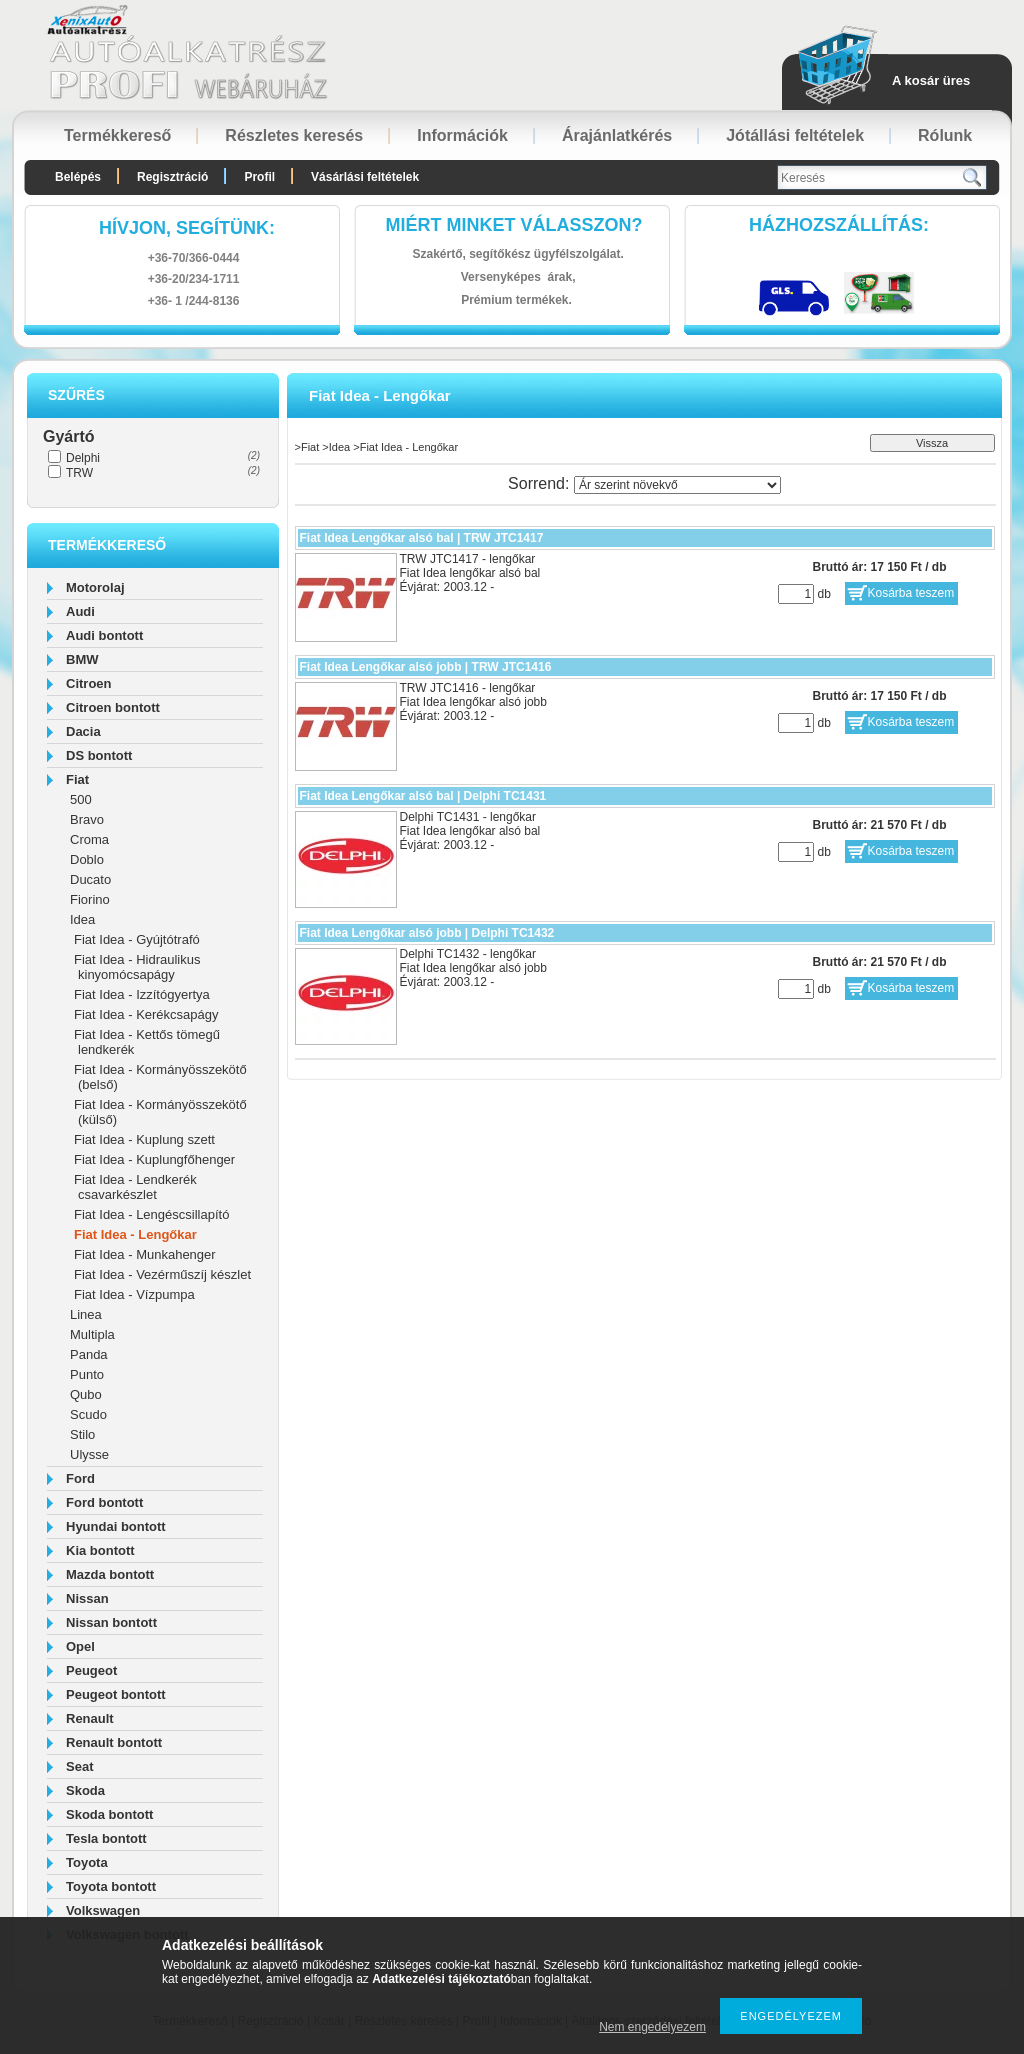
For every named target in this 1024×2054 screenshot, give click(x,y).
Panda (89, 1354)
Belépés (78, 177)
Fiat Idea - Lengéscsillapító (151, 1214)
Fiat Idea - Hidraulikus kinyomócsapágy (137, 967)
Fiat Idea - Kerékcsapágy (146, 1014)
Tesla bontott (106, 1838)
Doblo (87, 859)
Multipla (92, 1334)
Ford (80, 1478)
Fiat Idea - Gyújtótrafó (137, 939)
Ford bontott (104, 1502)
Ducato (90, 879)
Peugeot (91, 1670)
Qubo (86, 1394)
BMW (82, 659)
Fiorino (90, 899)
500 (81, 799)
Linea (86, 1314)
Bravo (87, 819)
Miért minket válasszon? (514, 225)
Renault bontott (114, 1742)
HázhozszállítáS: (839, 225)
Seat (79, 1766)
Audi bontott (104, 635)
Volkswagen (103, 1910)
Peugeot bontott (116, 1694)
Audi (80, 611)
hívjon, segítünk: (187, 228)
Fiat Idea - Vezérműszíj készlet (162, 1274)
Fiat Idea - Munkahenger (145, 1254)
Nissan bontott (111, 1622)
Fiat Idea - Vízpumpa (134, 1294)
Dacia (83, 731)
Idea (82, 919)
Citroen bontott (113, 707)
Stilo (82, 1434)
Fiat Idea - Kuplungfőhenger (154, 1159)
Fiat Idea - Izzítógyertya (142, 994)
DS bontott (99, 755)
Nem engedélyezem (652, 2027)
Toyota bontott (111, 1886)
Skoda (85, 1790)
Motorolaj (95, 587)
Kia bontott (100, 1550)
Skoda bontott (109, 1814)
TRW (79, 473)
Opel (80, 1646)
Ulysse (89, 1454)
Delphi (83, 458)
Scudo (88, 1414)
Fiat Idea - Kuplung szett (144, 1139)
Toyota (87, 1862)
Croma (89, 839)
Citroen (89, 683)
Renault (90, 1718)
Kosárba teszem (911, 593)
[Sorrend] (677, 485)
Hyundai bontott (116, 1526)
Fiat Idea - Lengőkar (135, 1234)
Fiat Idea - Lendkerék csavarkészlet (135, 1187)
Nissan (87, 1598)
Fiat (77, 779)
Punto (87, 1374)
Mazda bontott (110, 1574)
